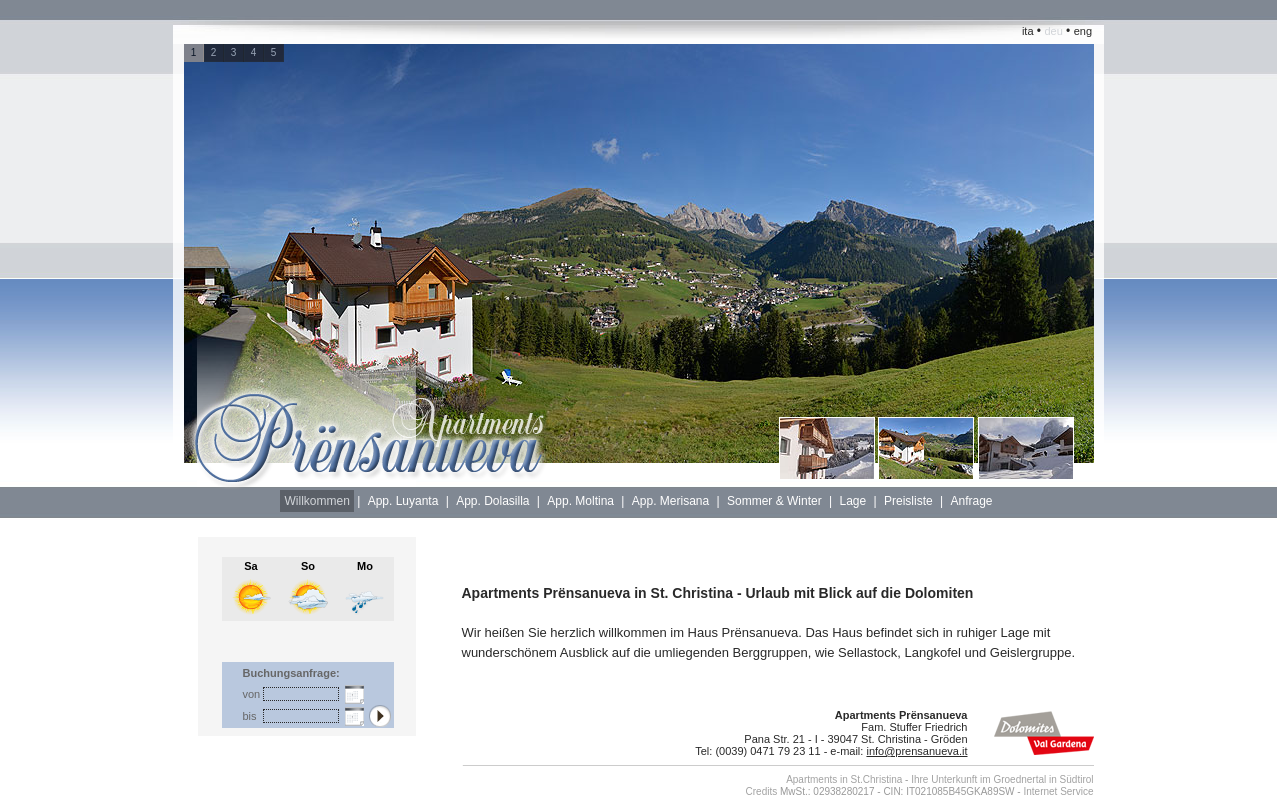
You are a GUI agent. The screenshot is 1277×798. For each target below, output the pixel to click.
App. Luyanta (403, 501)
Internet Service (1058, 791)
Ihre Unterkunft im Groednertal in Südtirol (1002, 779)
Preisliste (908, 501)
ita (1028, 31)
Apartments (811, 779)
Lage (852, 501)
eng (1083, 31)
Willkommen (316, 501)
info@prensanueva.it (916, 751)
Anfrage (971, 501)
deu (1053, 31)
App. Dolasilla (492, 501)
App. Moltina (580, 501)
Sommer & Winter (774, 501)
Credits (762, 791)
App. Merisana (670, 501)
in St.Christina (871, 779)
